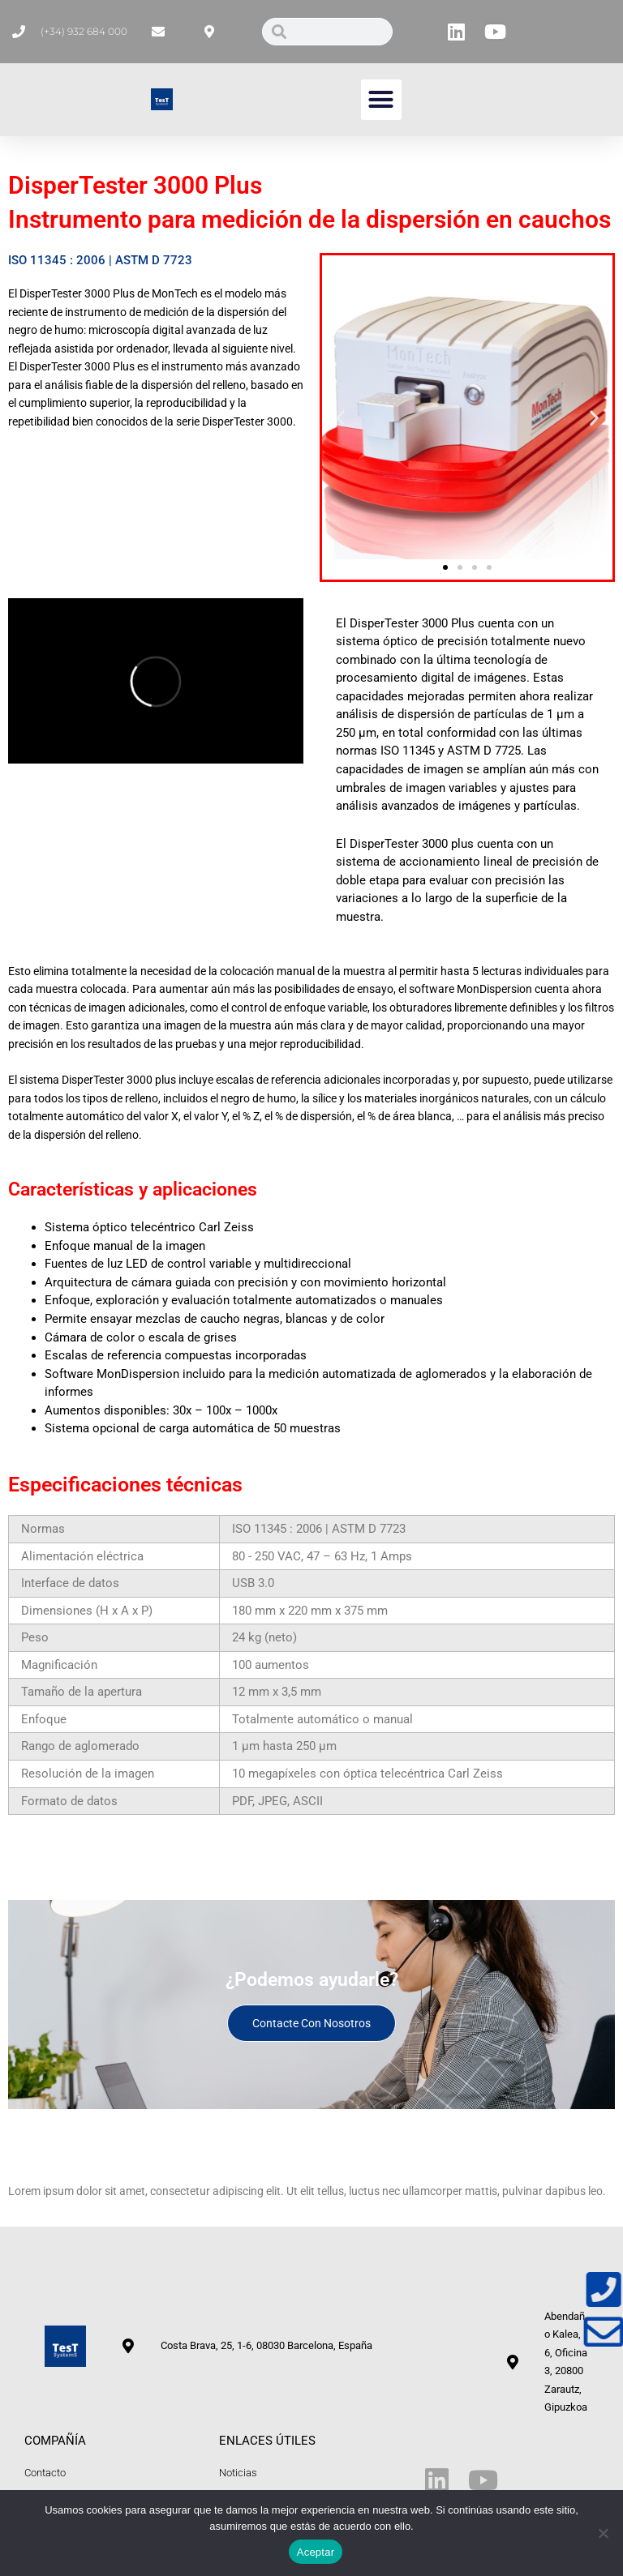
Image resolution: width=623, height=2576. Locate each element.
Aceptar (316, 2552)
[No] (603, 2533)
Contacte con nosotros (311, 2023)
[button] (381, 99)
